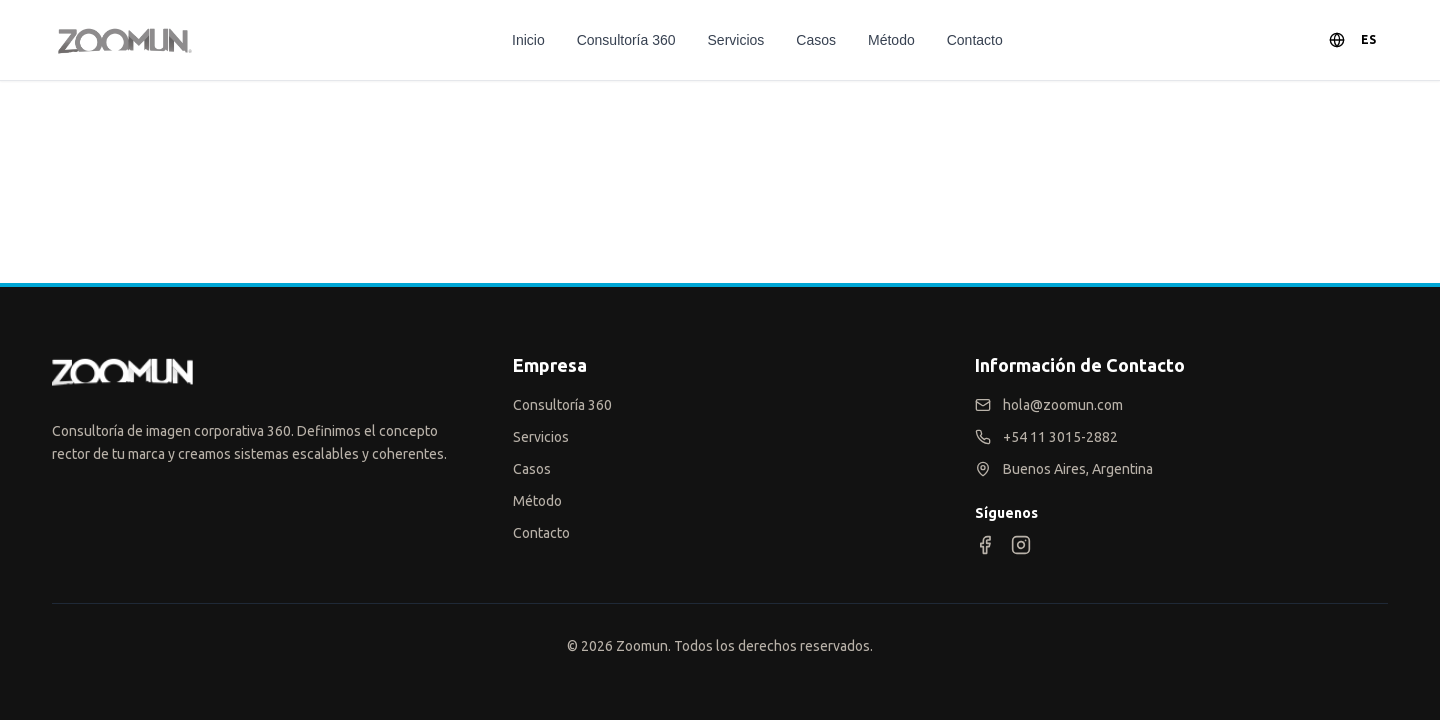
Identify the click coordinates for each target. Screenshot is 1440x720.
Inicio (528, 40)
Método (891, 40)
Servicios (736, 40)
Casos (816, 40)
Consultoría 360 (626, 40)
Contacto (975, 40)
